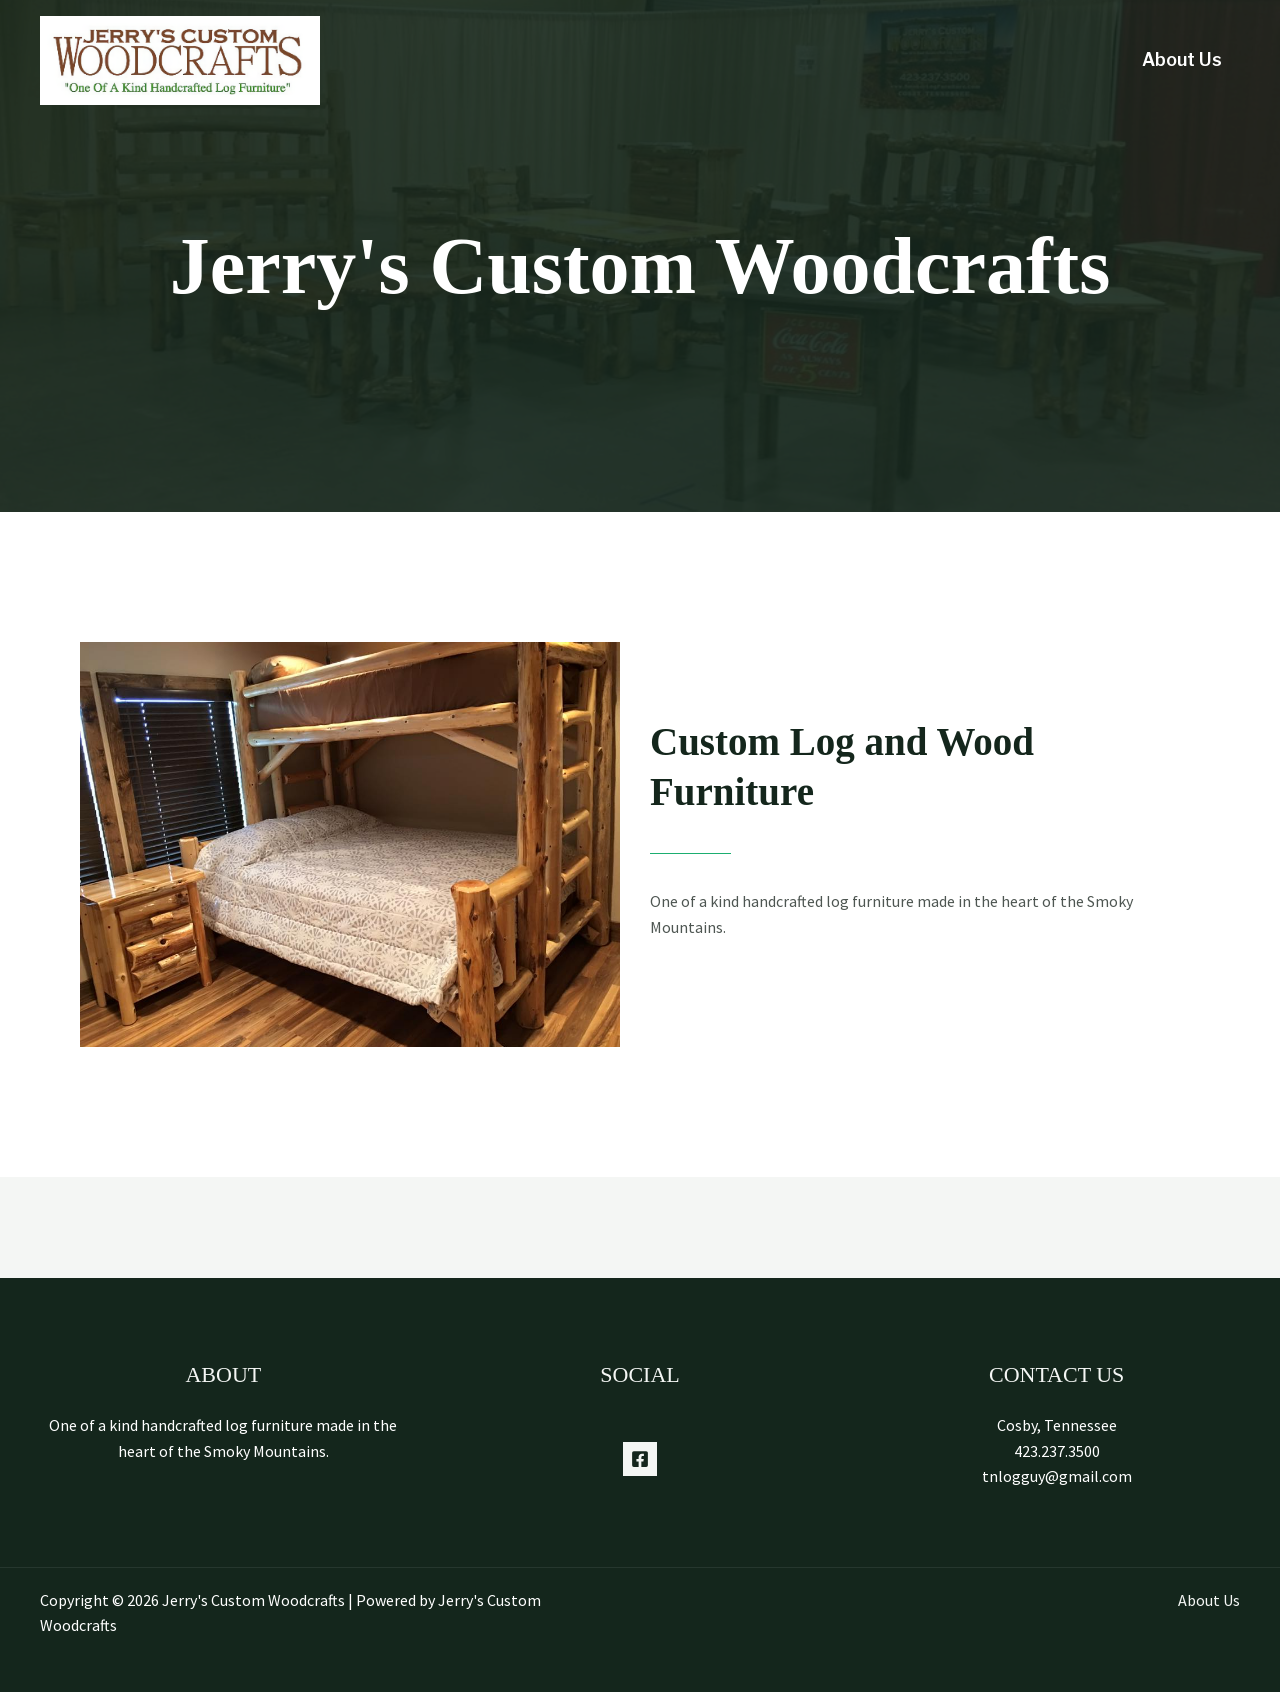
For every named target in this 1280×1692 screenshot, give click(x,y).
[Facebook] (640, 1459)
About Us (1182, 59)
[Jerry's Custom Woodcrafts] (180, 59)
